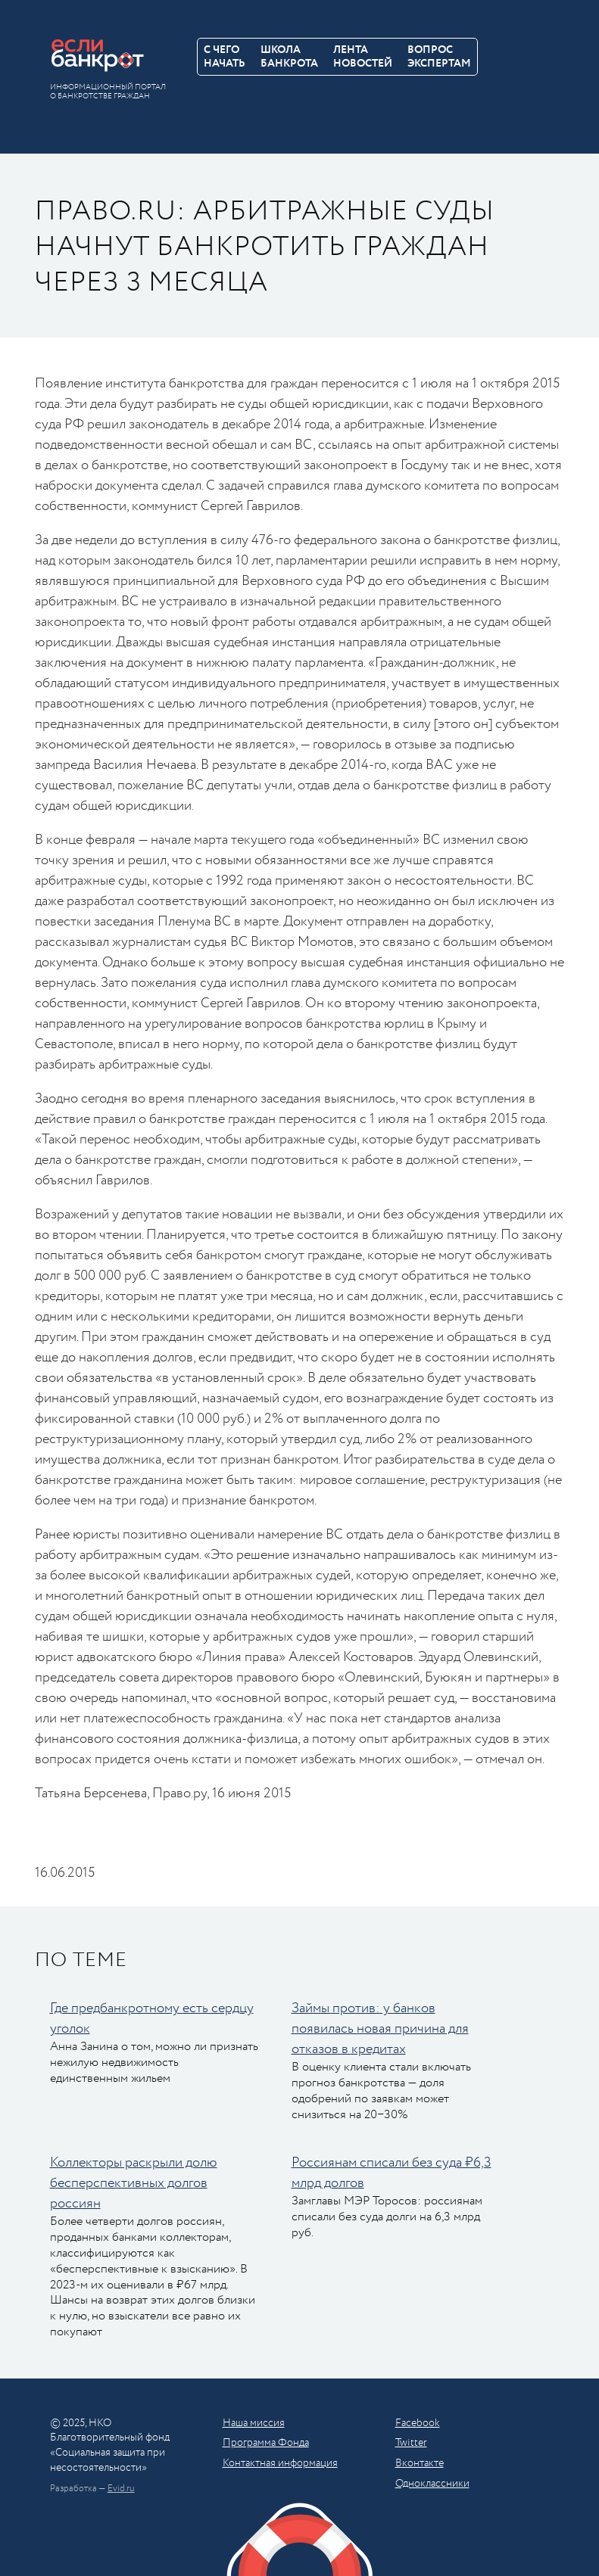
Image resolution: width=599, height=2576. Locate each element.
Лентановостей (362, 57)
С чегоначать (224, 57)
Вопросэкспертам (439, 57)
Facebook (417, 2423)
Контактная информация (280, 2463)
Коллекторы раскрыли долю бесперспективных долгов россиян (133, 2183)
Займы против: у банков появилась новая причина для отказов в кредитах (380, 2029)
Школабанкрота (289, 57)
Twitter (411, 2443)
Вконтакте (419, 2463)
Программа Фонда (266, 2443)
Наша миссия (254, 2423)
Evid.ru (121, 2489)
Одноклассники (432, 2483)
